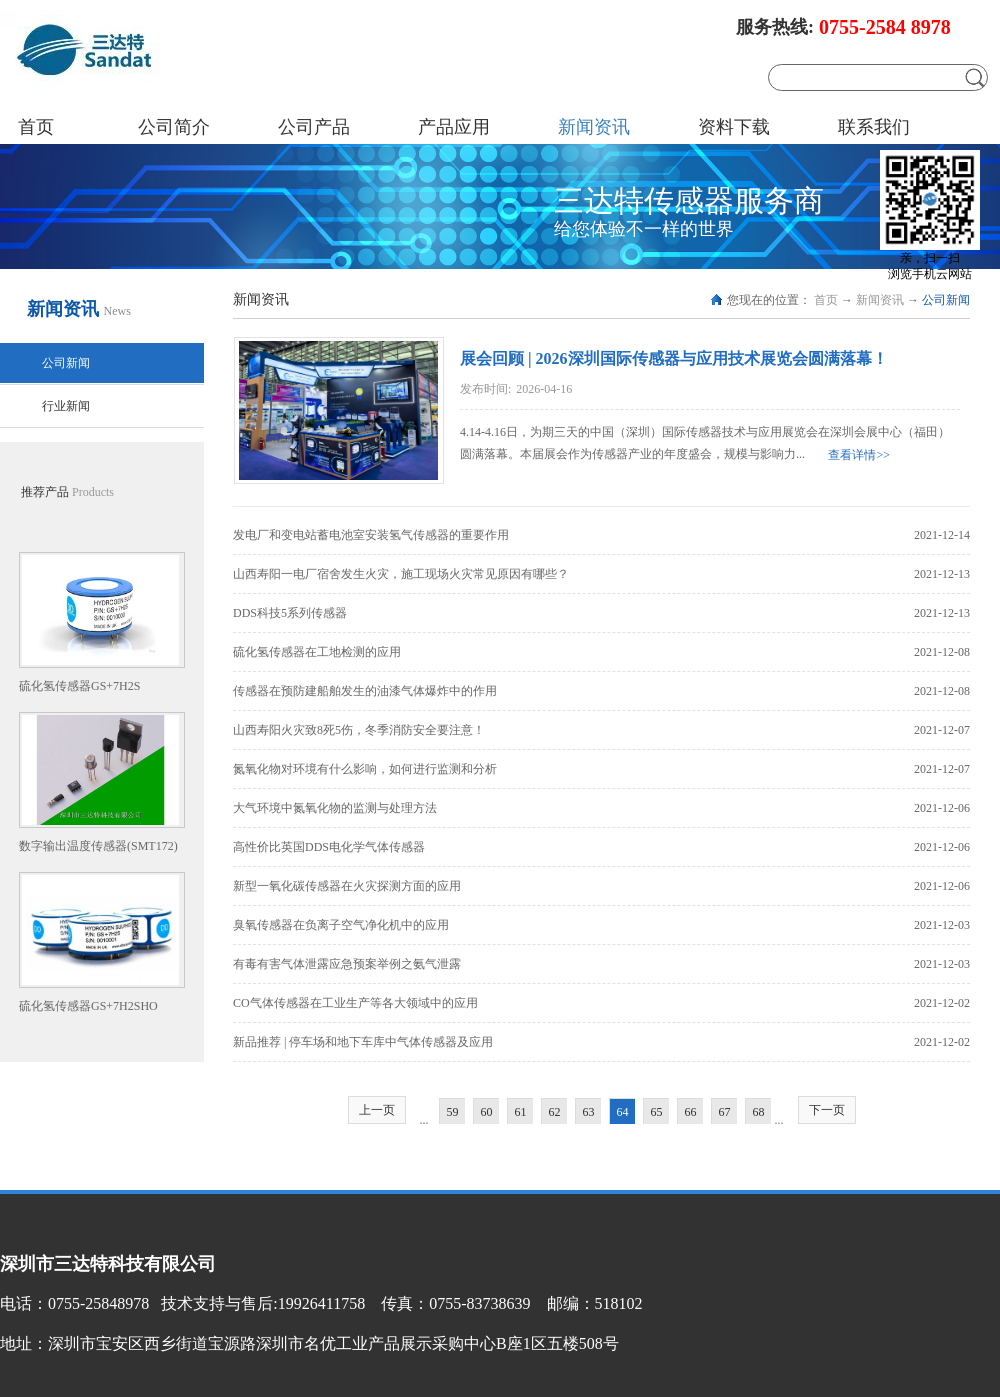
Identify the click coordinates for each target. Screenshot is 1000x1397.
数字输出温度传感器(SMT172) (98, 846)
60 (487, 1112)
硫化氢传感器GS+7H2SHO (88, 1006)
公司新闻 (946, 300)
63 (589, 1112)
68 (759, 1112)
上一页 (377, 1110)
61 (521, 1112)
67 (725, 1112)
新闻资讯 (880, 300)
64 (623, 1112)
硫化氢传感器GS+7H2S (79, 686)
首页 (36, 127)
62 (555, 1112)
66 (691, 1112)
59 (453, 1112)
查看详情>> (859, 455)
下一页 (827, 1110)
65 (657, 1112)
